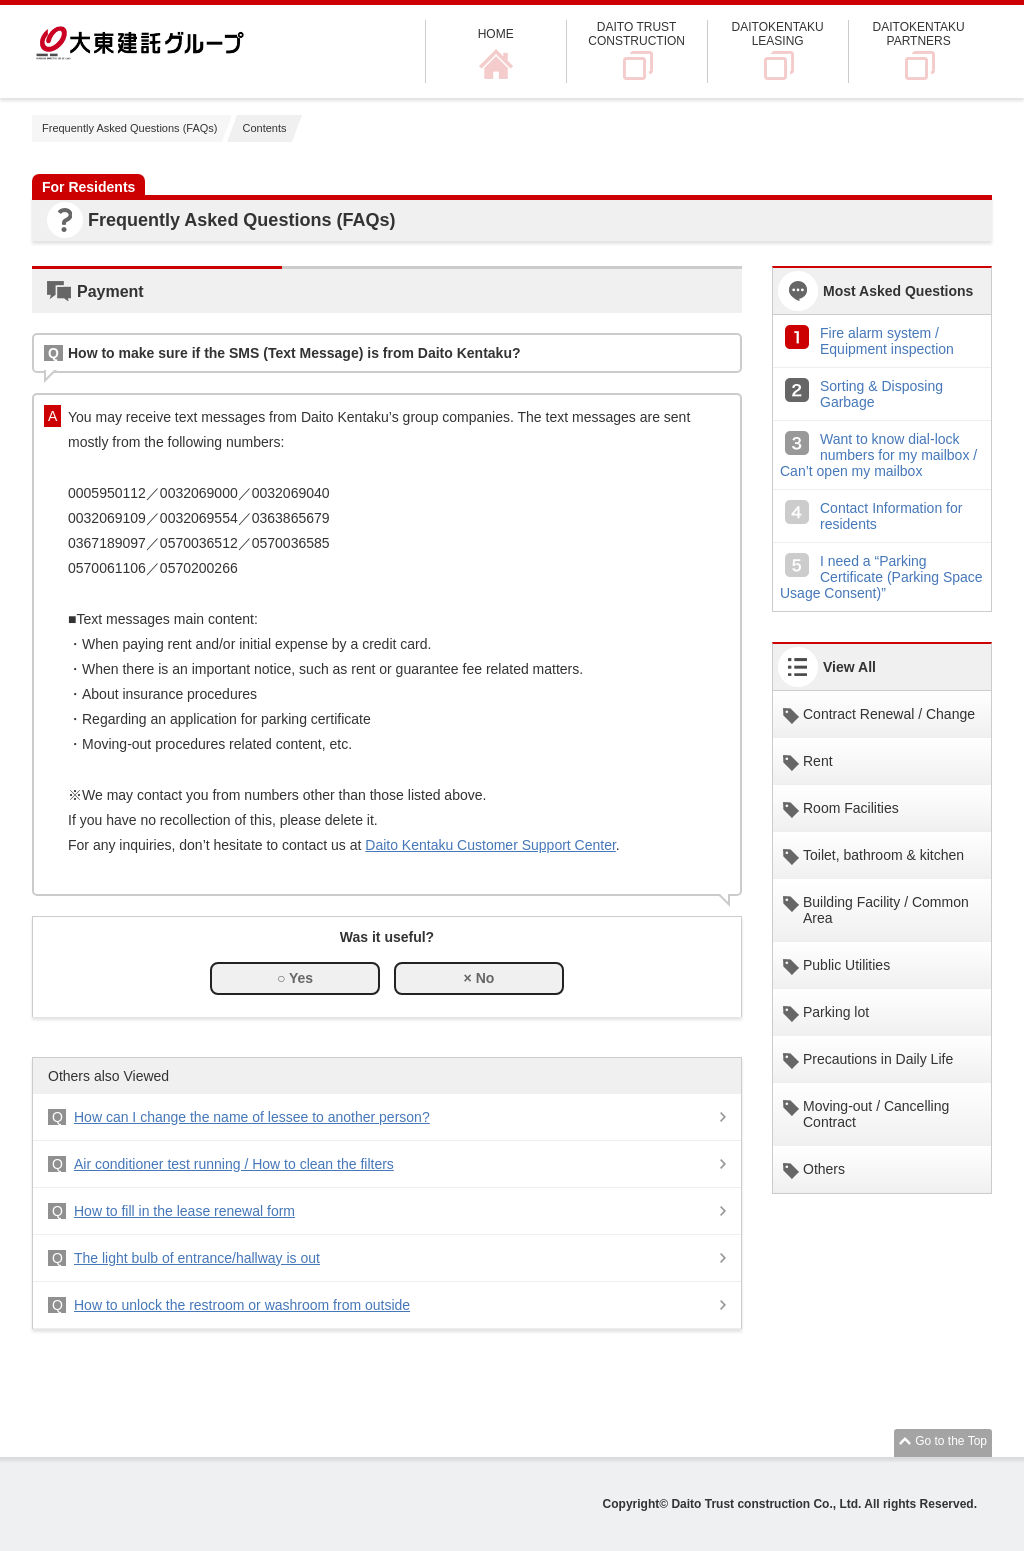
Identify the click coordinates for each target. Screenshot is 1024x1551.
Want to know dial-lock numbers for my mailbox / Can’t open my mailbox (878, 455)
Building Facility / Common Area (886, 910)
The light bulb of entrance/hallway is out (197, 1258)
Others (824, 1169)
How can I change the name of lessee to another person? (252, 1117)
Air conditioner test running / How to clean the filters (234, 1164)
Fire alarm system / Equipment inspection (887, 341)
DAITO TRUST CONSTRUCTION (636, 34)
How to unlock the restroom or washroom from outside (242, 1305)
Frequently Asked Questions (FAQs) (129, 128)
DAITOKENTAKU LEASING (778, 34)
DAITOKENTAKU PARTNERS (919, 34)
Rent (818, 761)
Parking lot (836, 1012)
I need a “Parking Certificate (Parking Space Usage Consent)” (881, 577)
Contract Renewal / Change (889, 714)
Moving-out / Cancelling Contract (876, 1114)
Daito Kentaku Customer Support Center (490, 845)
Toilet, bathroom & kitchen (883, 855)
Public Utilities (846, 965)
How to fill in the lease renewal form (184, 1211)
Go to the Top (951, 1441)
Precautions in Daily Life (878, 1059)
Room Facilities (851, 808)
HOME (496, 34)
